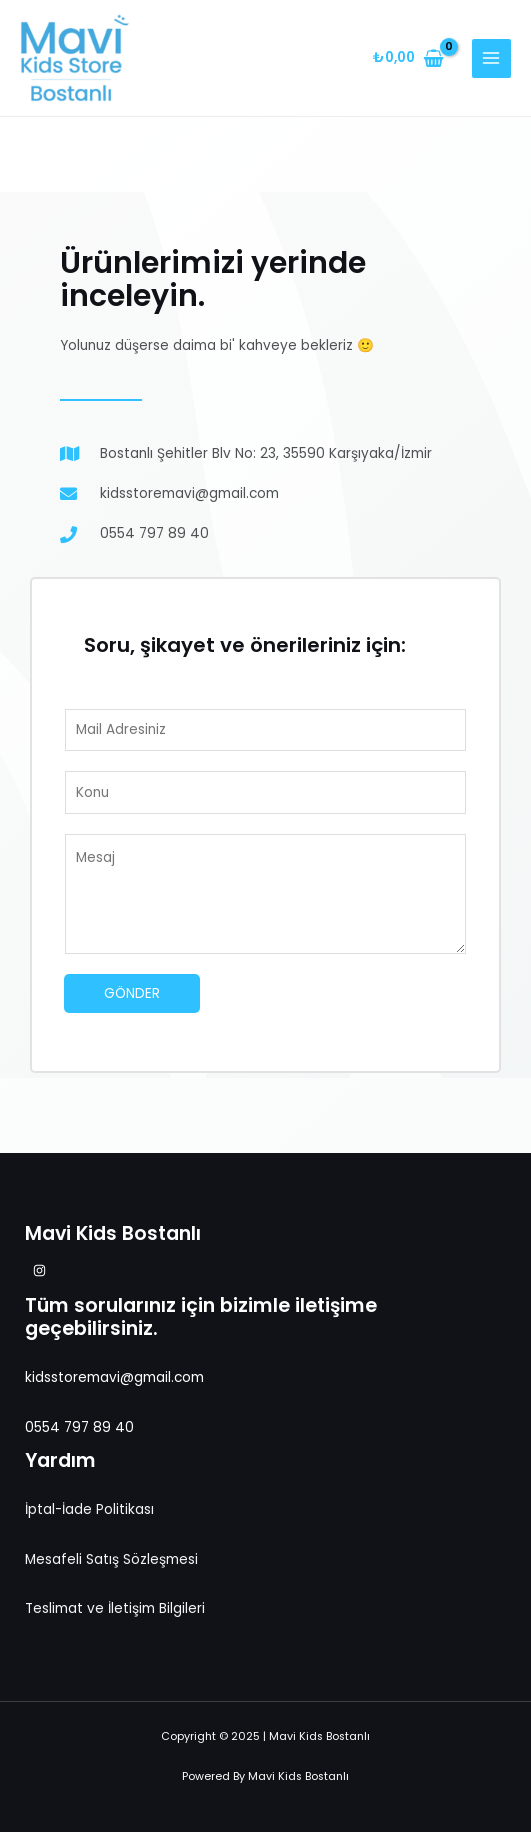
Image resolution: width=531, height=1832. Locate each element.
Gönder (132, 993)
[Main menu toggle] (491, 58)
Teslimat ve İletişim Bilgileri (115, 1608)
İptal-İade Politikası (89, 1509)
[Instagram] (39, 1270)
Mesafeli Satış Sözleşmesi (111, 1559)
